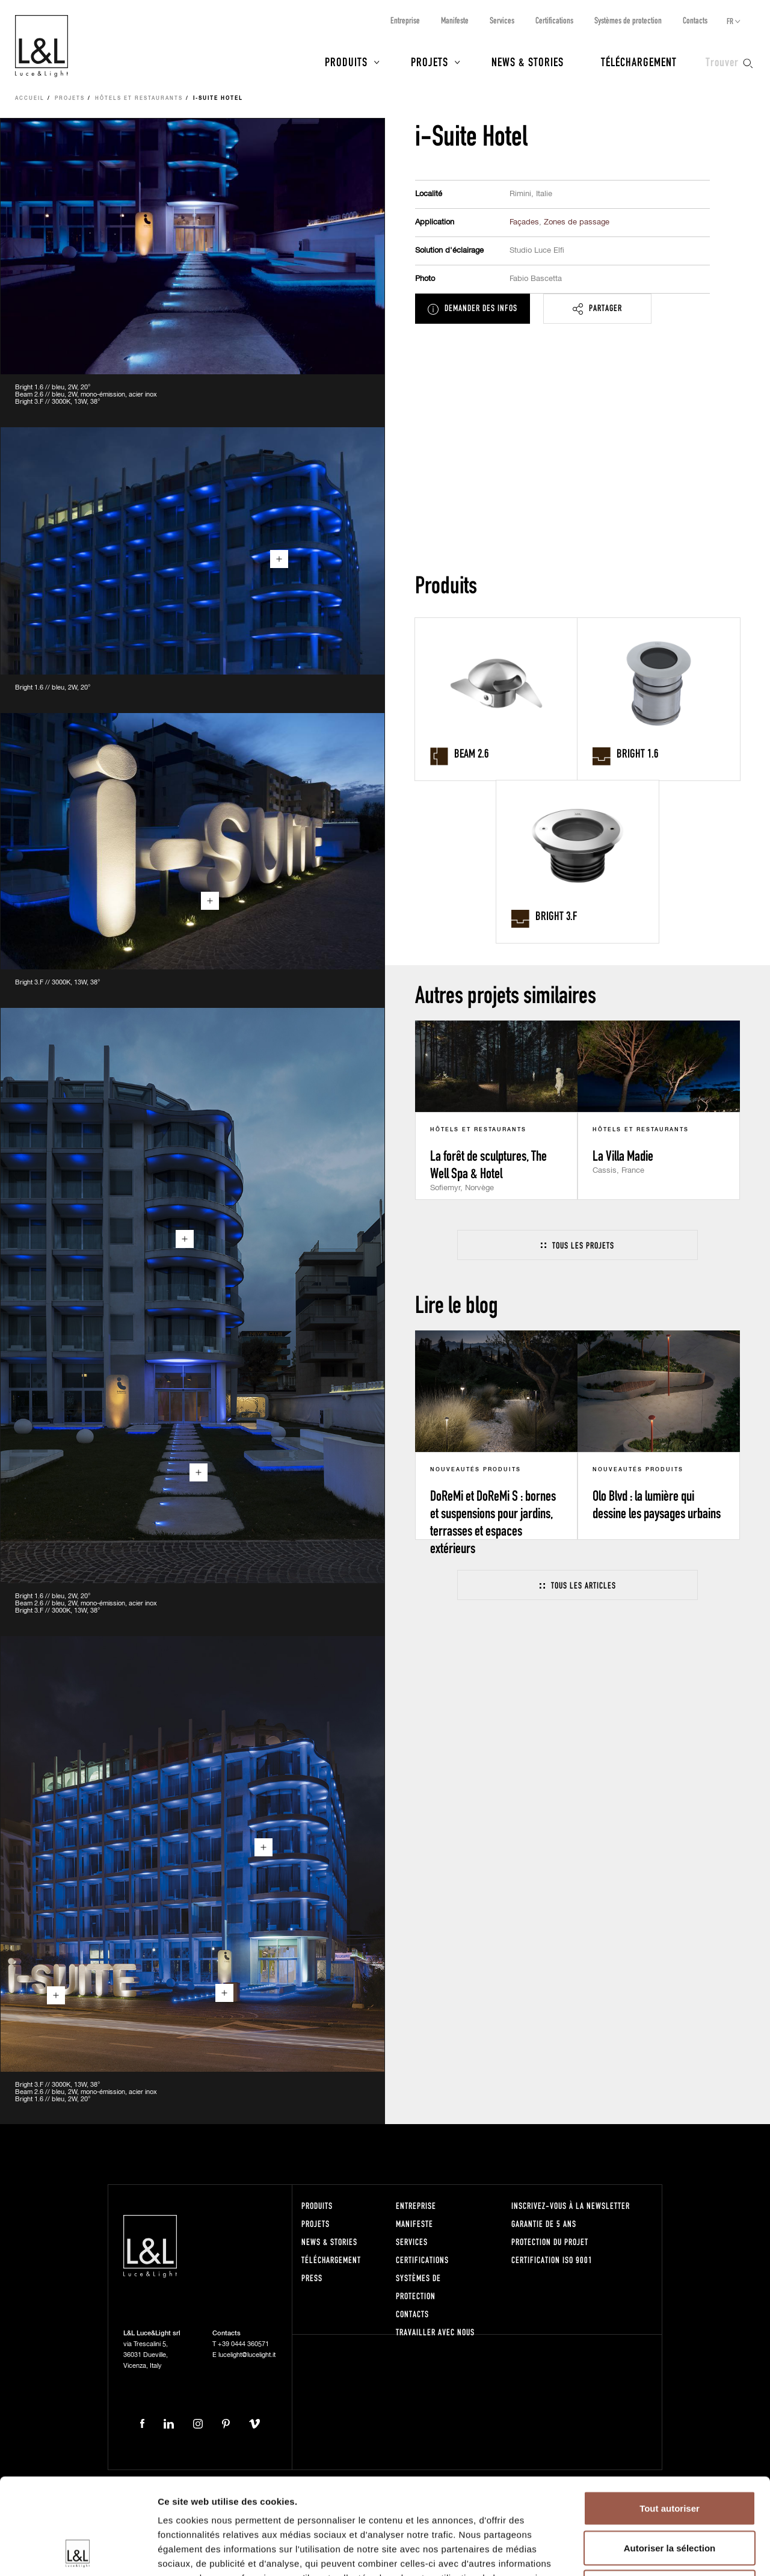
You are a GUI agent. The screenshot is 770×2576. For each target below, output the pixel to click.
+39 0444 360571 (243, 2344)
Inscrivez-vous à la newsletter (570, 2205)
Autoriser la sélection (670, 2458)
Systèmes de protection (628, 20)
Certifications (554, 20)
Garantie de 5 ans (543, 2223)
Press (311, 2277)
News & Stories (527, 61)
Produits (346, 61)
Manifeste (455, 20)
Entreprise (405, 20)
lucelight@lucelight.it (247, 2355)
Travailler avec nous (435, 2332)
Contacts (695, 20)
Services (502, 20)
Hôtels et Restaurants (139, 98)
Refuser (669, 2497)
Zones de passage (576, 222)
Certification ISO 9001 (552, 2259)
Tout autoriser (669, 2418)
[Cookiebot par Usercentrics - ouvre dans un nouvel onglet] (78, 2553)
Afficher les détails (662, 2552)
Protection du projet (549, 2241)
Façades (524, 222)
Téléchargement (639, 61)
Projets (429, 61)
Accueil (30, 98)
